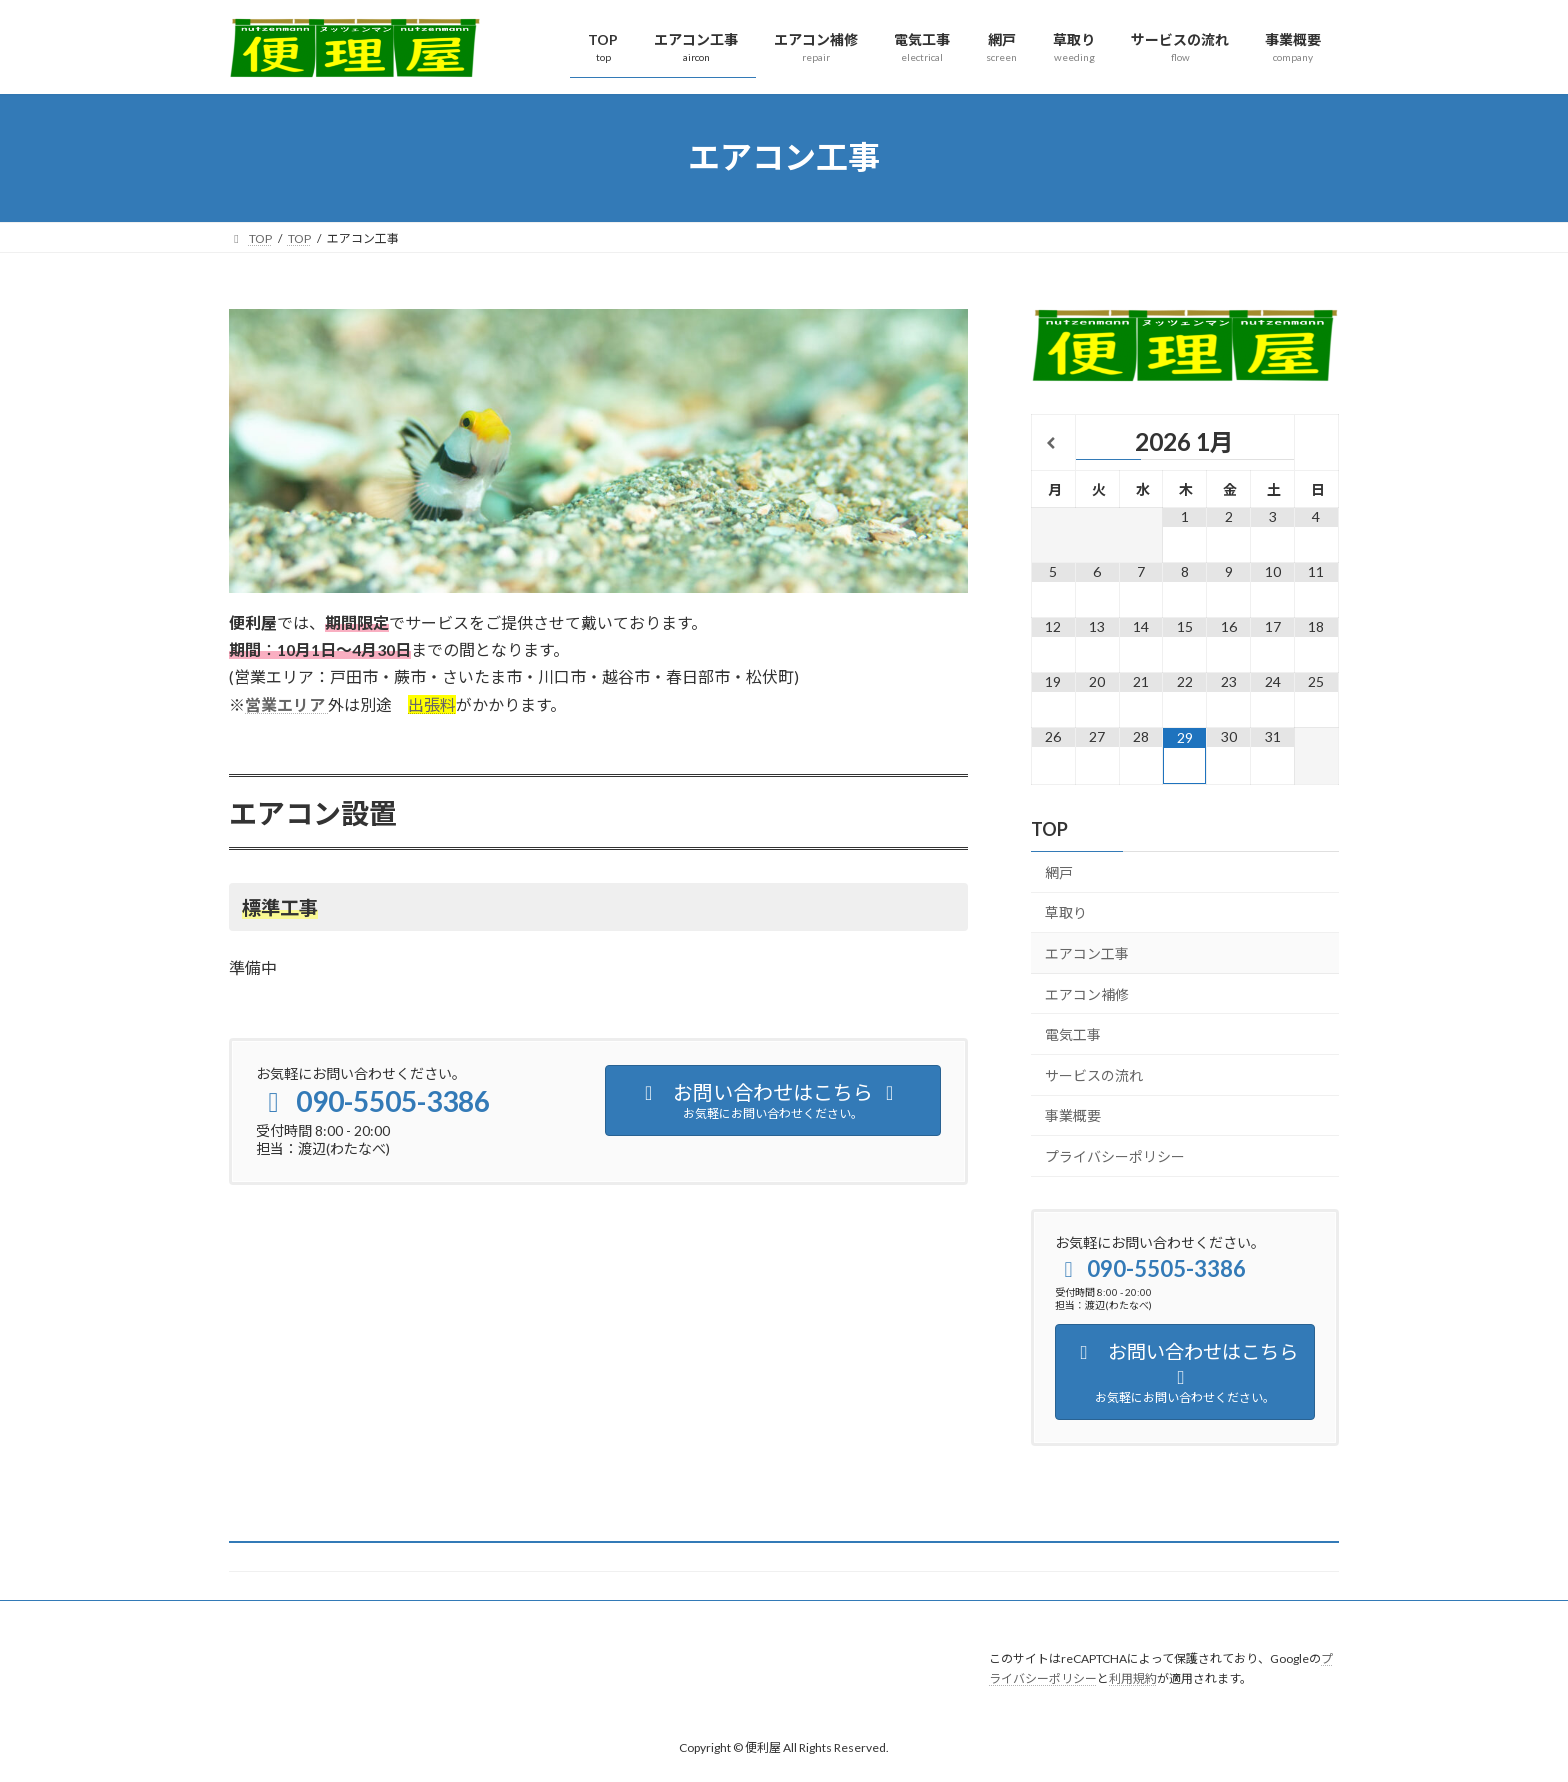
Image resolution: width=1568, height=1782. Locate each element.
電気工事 (1073, 1034)
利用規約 (1133, 1678)
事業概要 (1073, 1115)
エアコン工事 (1087, 953)
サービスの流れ (1094, 1074)
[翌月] (1316, 443)
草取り (1066, 912)
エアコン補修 (1087, 993)
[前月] (1053, 443)
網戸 (1059, 871)
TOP (1049, 828)
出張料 (432, 704)
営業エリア (285, 704)
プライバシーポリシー (1115, 1156)
